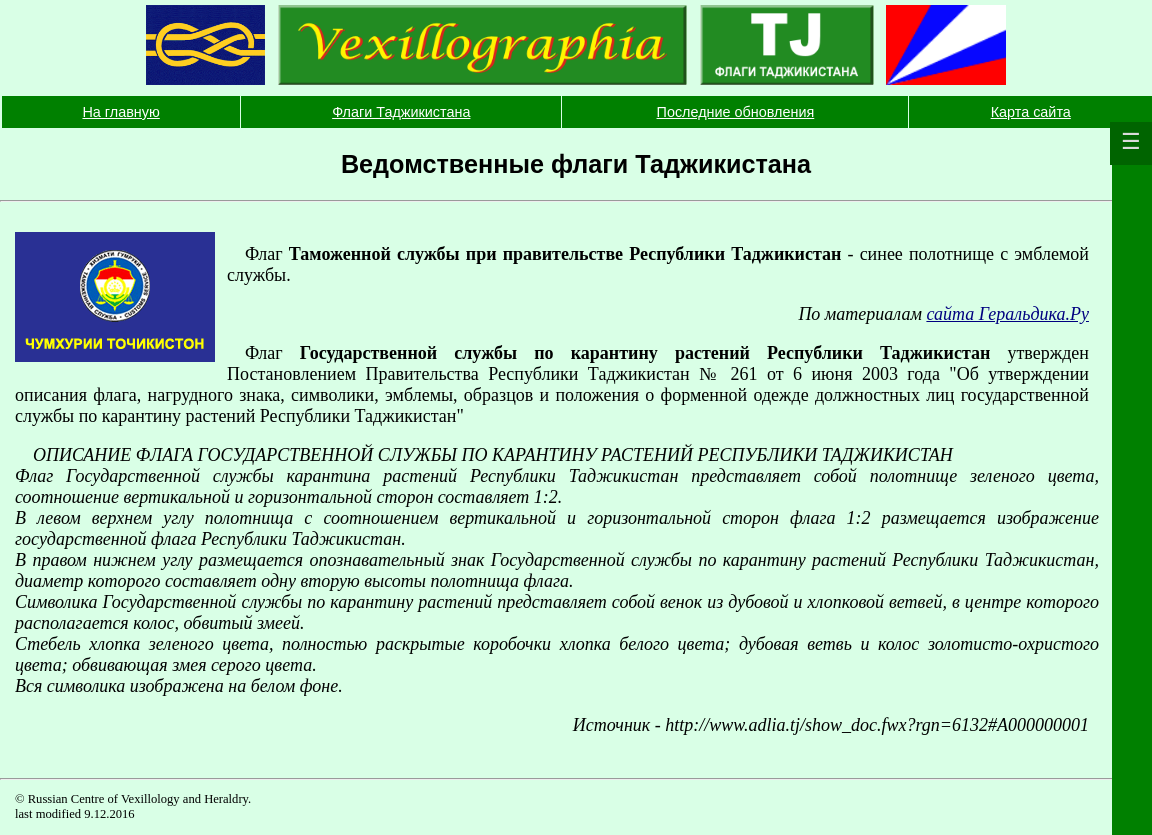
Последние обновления (736, 112)
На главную (120, 112)
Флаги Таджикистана (401, 112)
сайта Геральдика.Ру (1007, 314)
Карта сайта (1031, 112)
